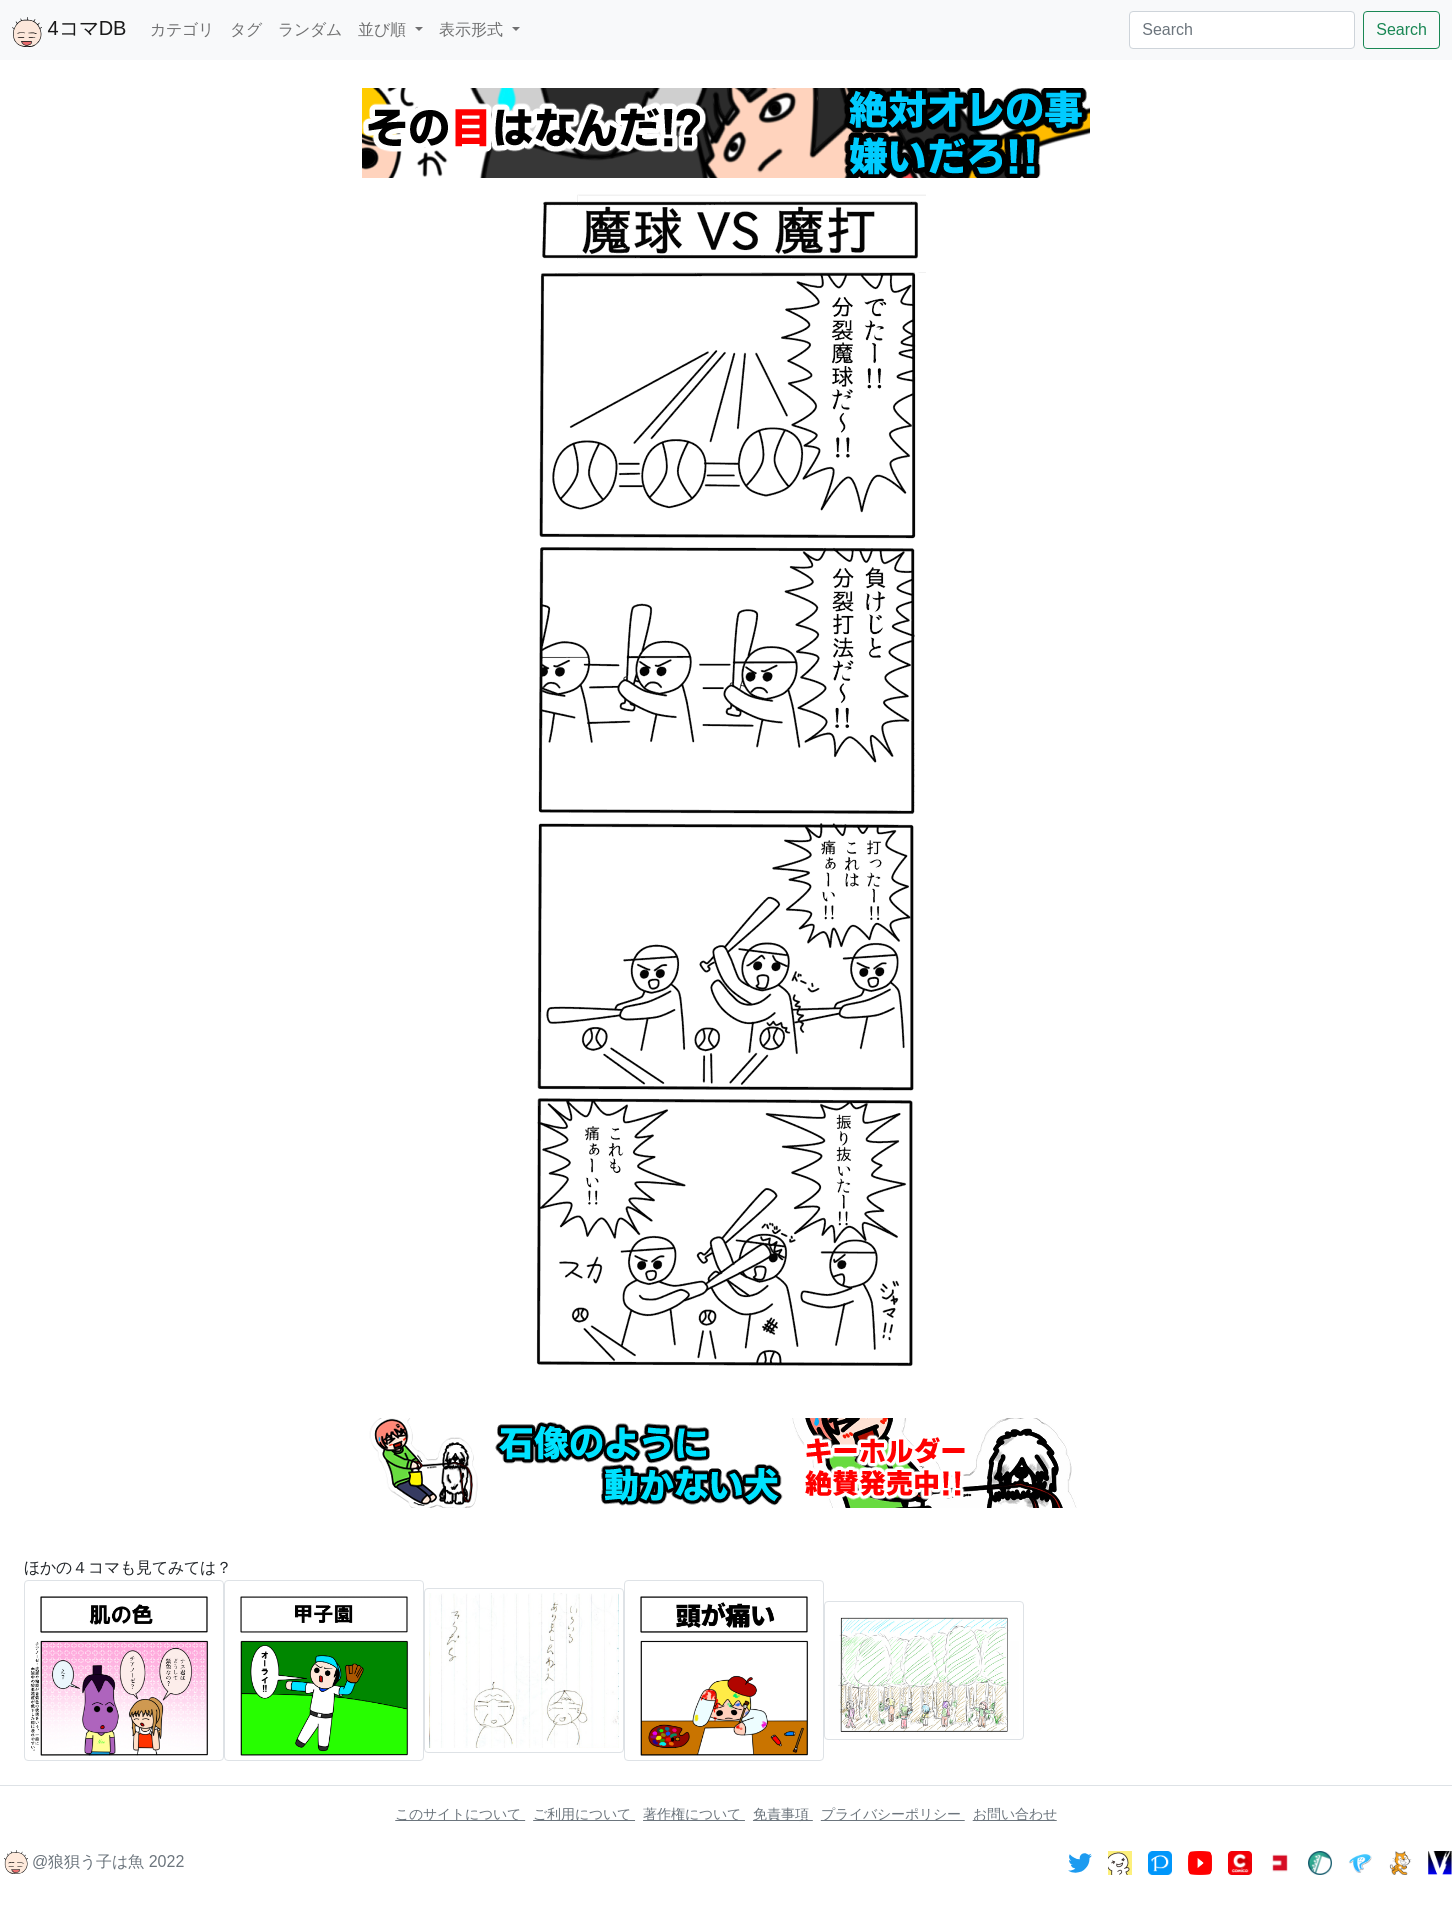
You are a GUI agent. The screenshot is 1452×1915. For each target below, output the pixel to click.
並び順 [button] (384, 29)
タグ (246, 29)
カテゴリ (182, 29)
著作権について (694, 1814)
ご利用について (584, 1814)
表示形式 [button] (473, 29)
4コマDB (69, 32)
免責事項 (783, 1814)
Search (1401, 29)
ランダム (310, 29)
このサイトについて (460, 1814)
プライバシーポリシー (893, 1814)
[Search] (1242, 30)
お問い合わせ (1015, 1814)
